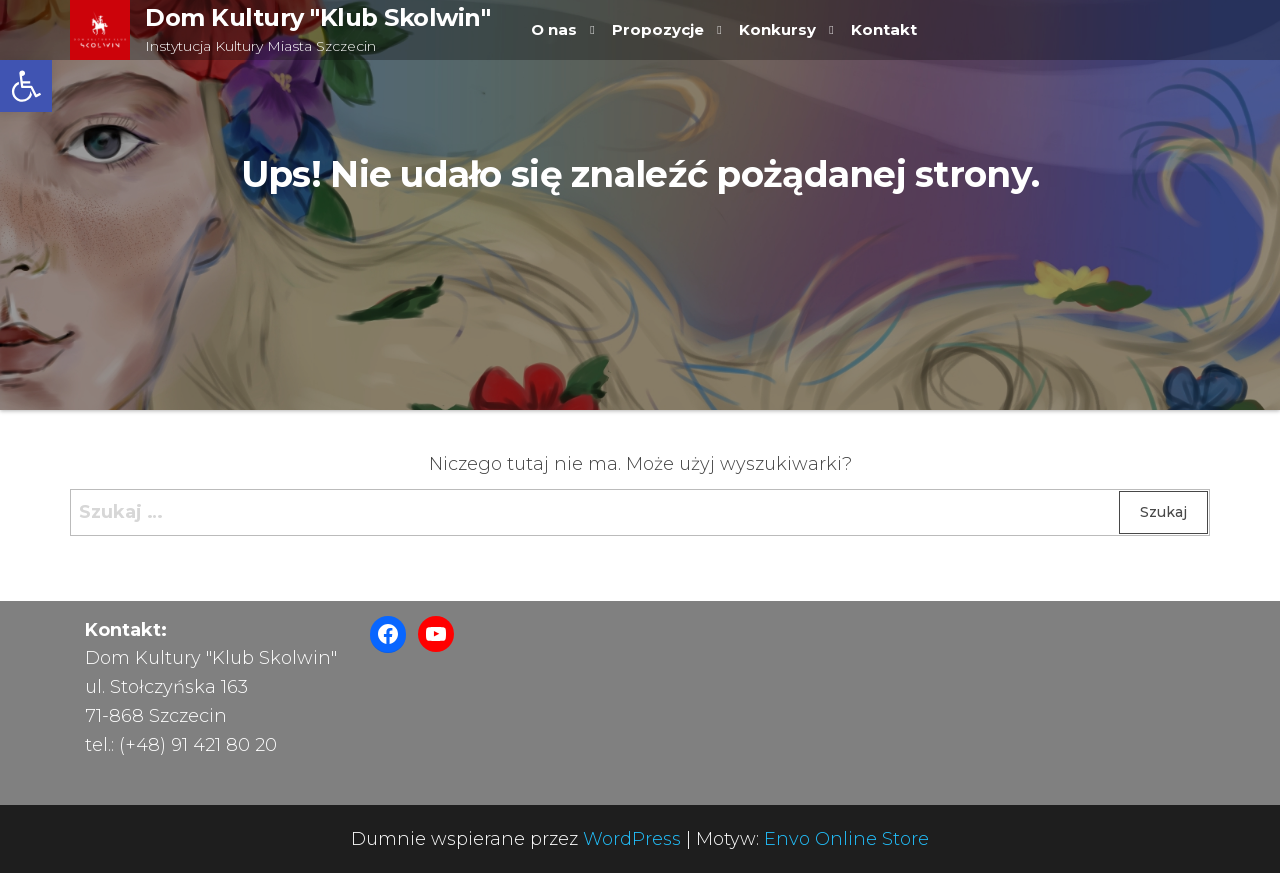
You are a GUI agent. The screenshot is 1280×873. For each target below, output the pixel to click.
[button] (26, 86)
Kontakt (884, 29)
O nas (554, 29)
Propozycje (658, 29)
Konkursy (777, 29)
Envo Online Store (846, 839)
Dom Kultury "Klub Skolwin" (318, 17)
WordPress (632, 839)
